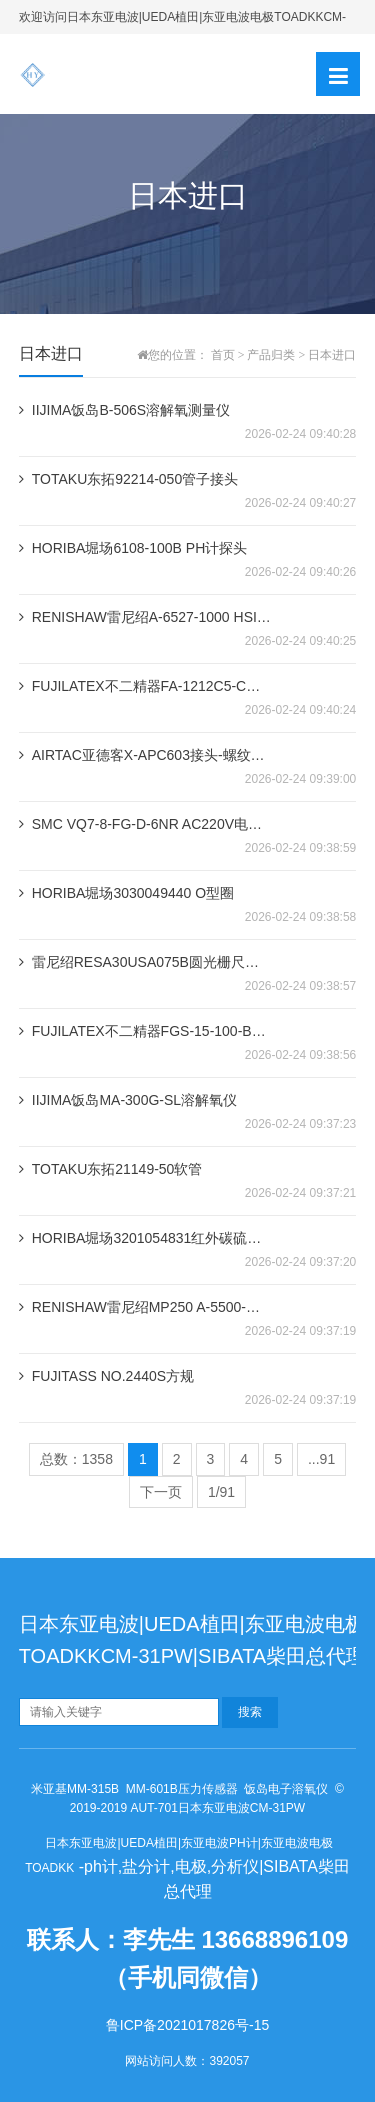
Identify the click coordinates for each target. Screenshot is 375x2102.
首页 (223, 355)
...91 (321, 1459)
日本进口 (332, 355)
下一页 (161, 1492)
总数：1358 (76, 1459)
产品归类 (271, 355)
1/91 (221, 1492)
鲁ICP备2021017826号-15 (187, 2025)
